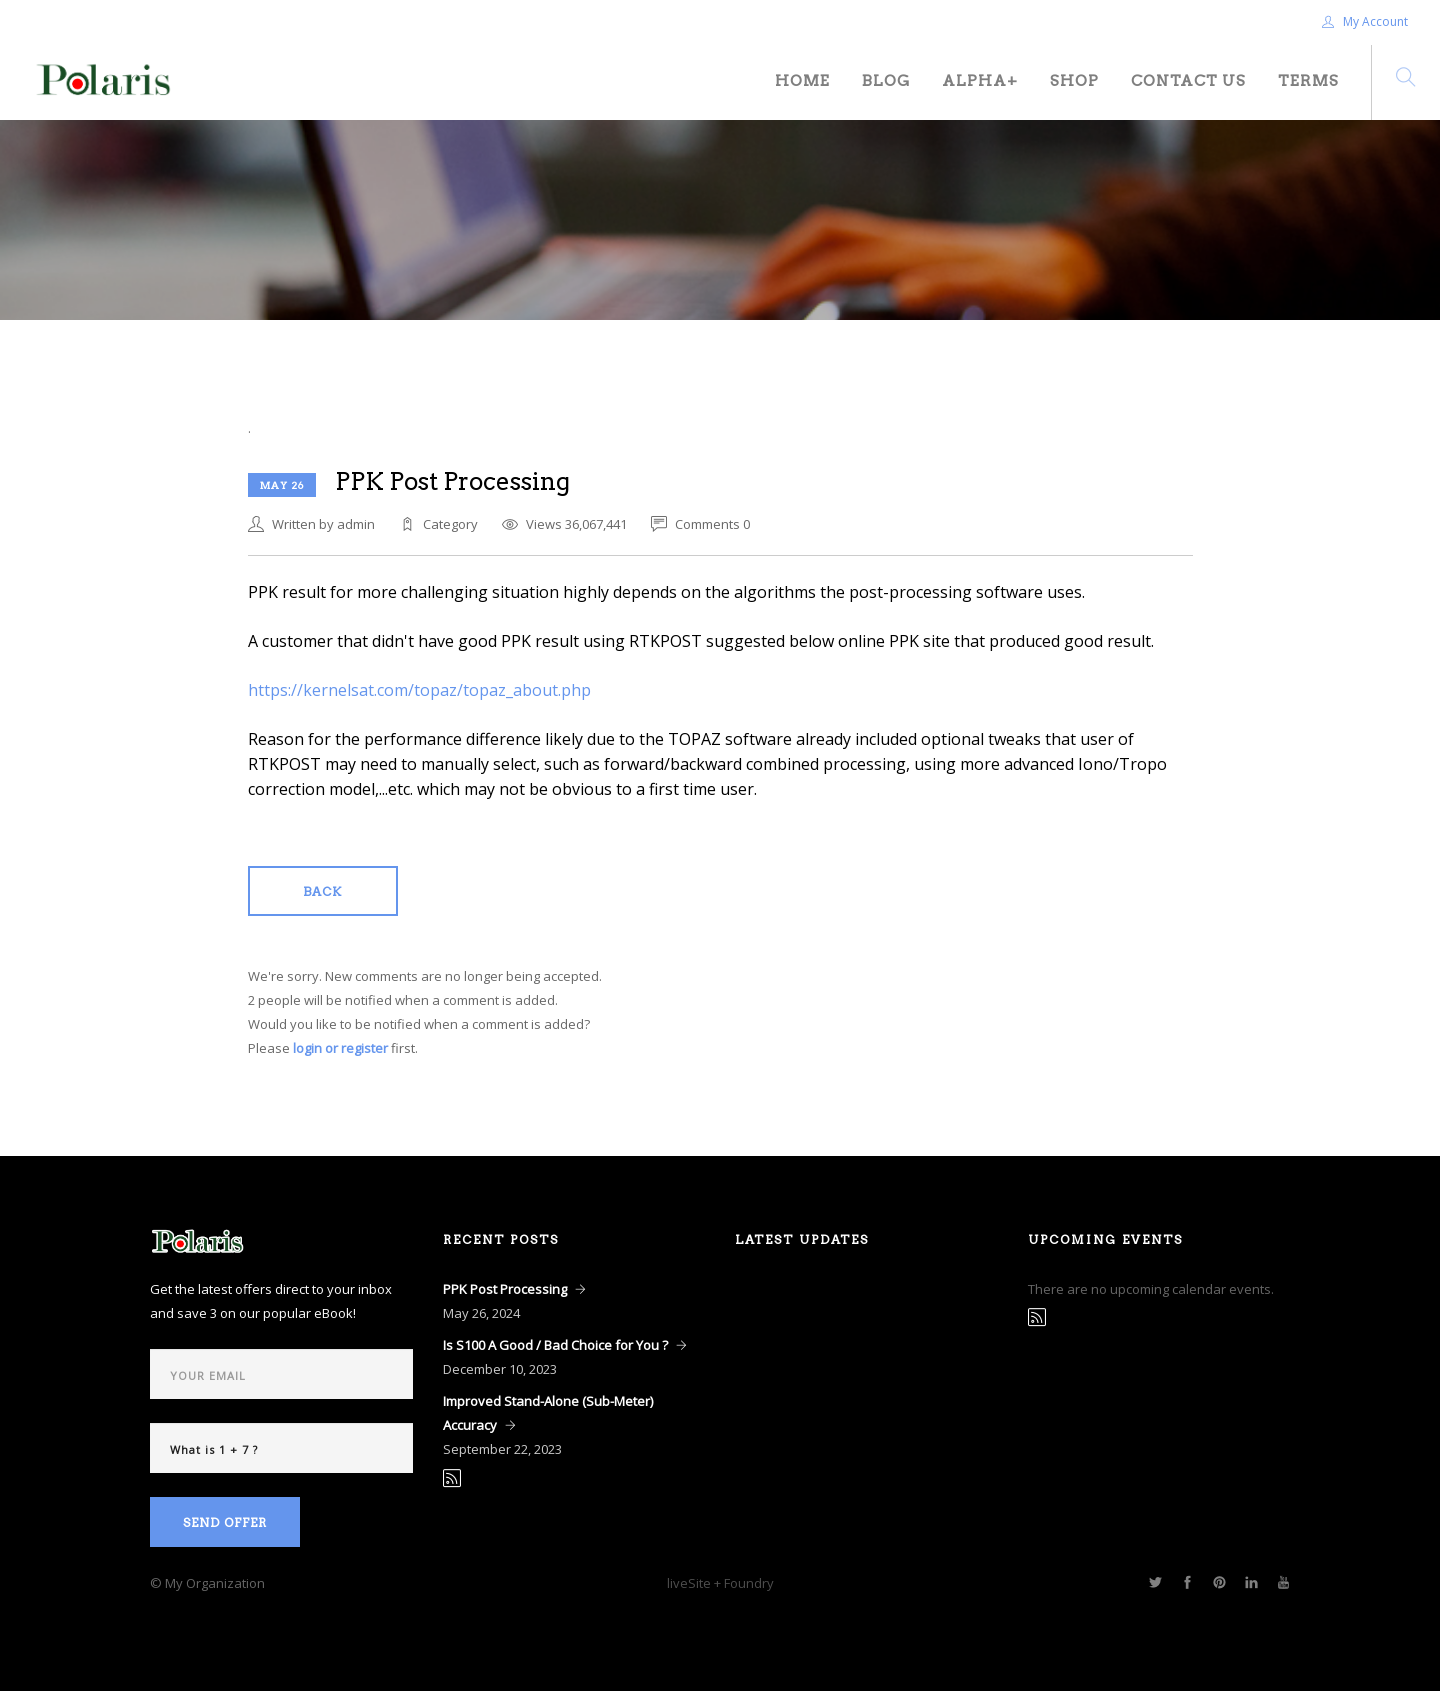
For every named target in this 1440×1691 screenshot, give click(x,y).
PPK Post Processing (505, 1289)
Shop (1074, 81)
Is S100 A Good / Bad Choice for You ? (555, 1345)
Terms (1308, 81)
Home (802, 81)
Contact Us (1188, 81)
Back (322, 891)
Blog (886, 81)
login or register (340, 1048)
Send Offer (225, 1522)
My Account (1365, 21)
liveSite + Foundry (720, 1583)
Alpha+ (980, 81)
